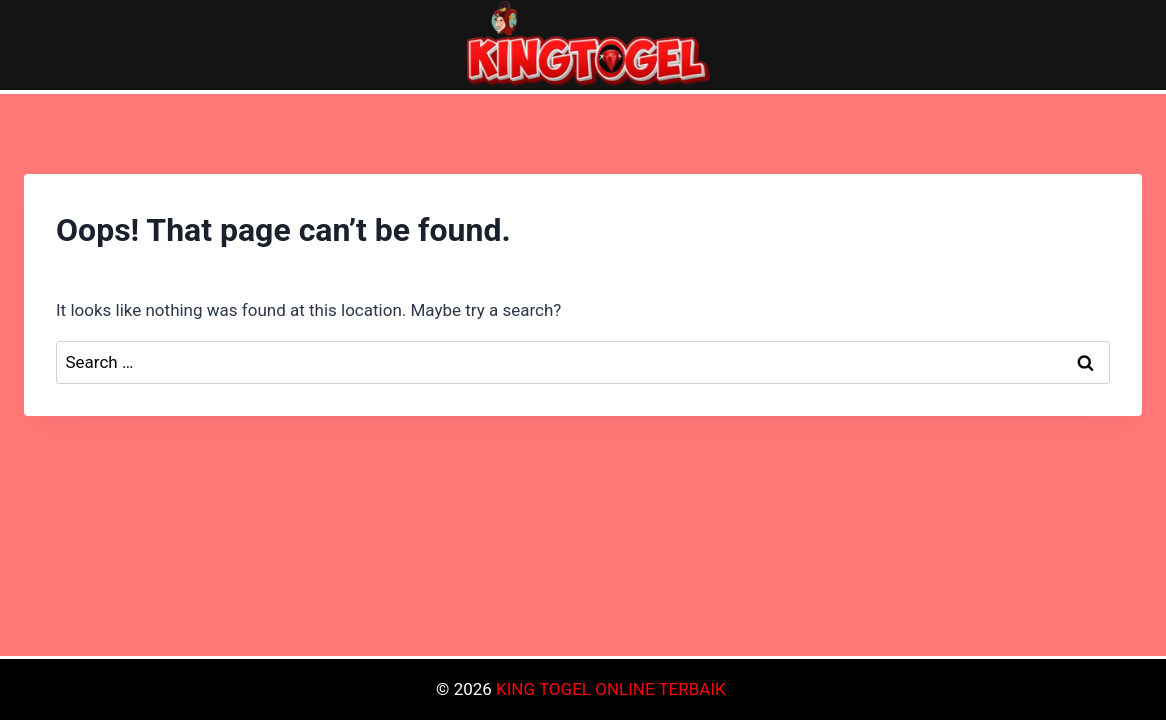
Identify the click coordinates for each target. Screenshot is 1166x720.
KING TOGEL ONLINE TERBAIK (611, 689)
